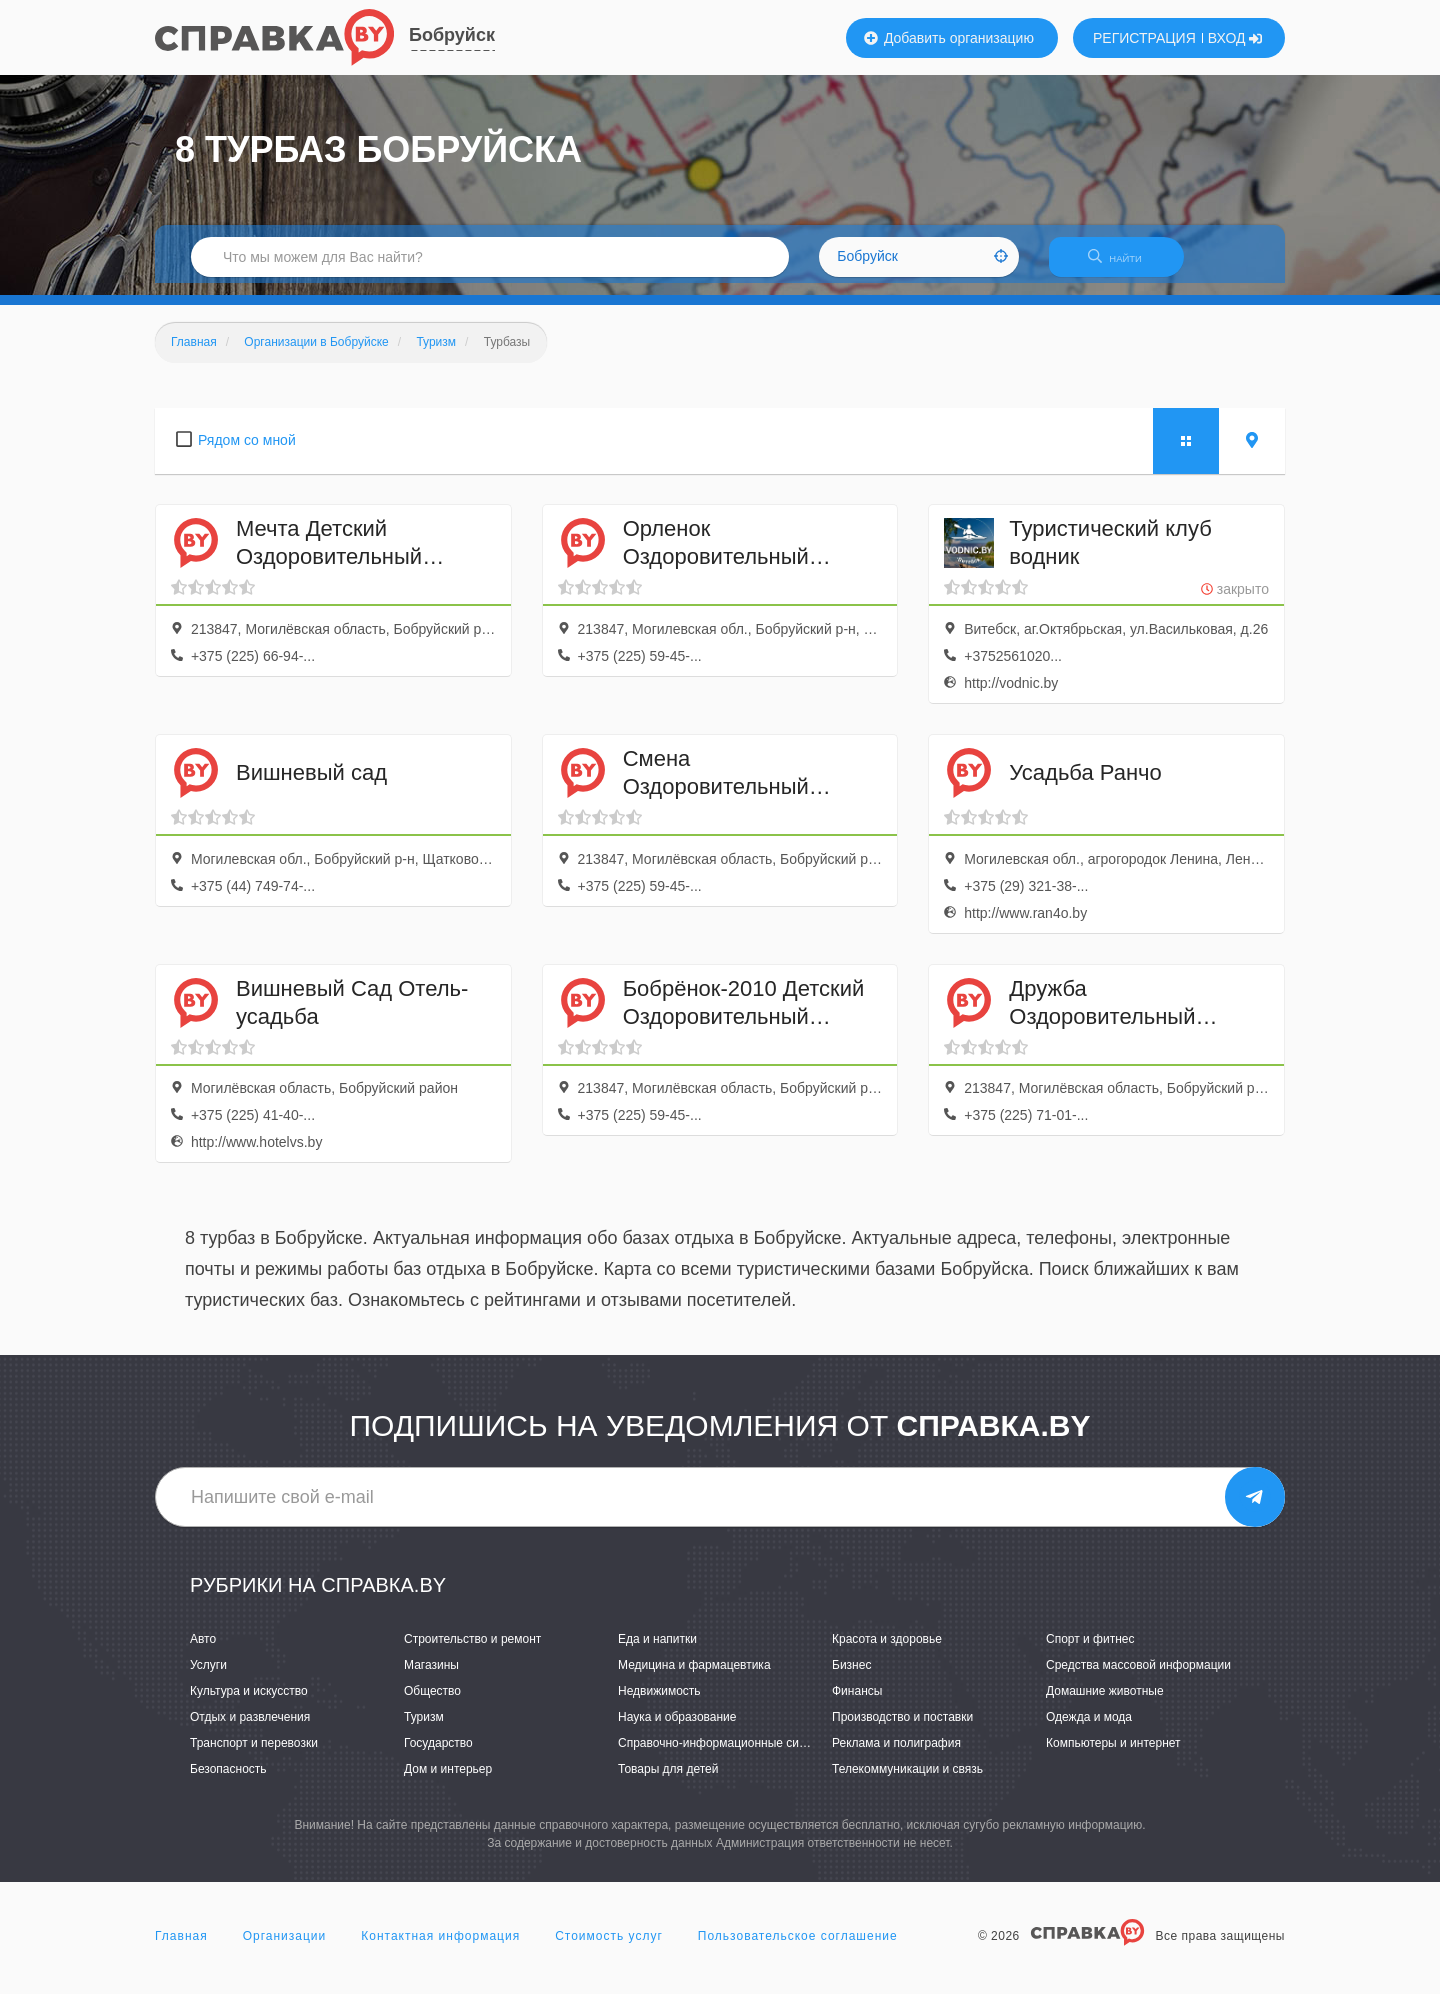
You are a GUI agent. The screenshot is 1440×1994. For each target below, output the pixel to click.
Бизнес (851, 1677)
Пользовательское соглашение (798, 1948)
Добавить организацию (949, 38)
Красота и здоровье (887, 1651)
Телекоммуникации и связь (907, 1782)
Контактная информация (440, 1948)
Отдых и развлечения (250, 1729)
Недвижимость (659, 1703)
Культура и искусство (249, 1703)
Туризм (424, 1729)
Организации (285, 1948)
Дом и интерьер (448, 1782)
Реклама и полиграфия (896, 1755)
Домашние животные (1105, 1703)
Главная (181, 1948)
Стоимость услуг (609, 1948)
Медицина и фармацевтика (694, 1677)
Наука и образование (677, 1729)
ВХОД (1235, 38)
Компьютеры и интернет (1113, 1755)
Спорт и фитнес (1090, 1651)
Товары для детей (668, 1782)
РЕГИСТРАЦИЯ (1144, 38)
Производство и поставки (902, 1729)
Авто (203, 1651)
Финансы (857, 1703)
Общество (432, 1703)
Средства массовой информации (1138, 1677)
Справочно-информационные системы (726, 1755)
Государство (438, 1755)
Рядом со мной (247, 452)
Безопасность (228, 1782)
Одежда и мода (1089, 1729)
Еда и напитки (657, 1651)
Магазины (431, 1677)
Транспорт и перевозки (254, 1755)
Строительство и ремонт (472, 1651)
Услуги (208, 1677)
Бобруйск (452, 35)
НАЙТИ (1125, 264)
